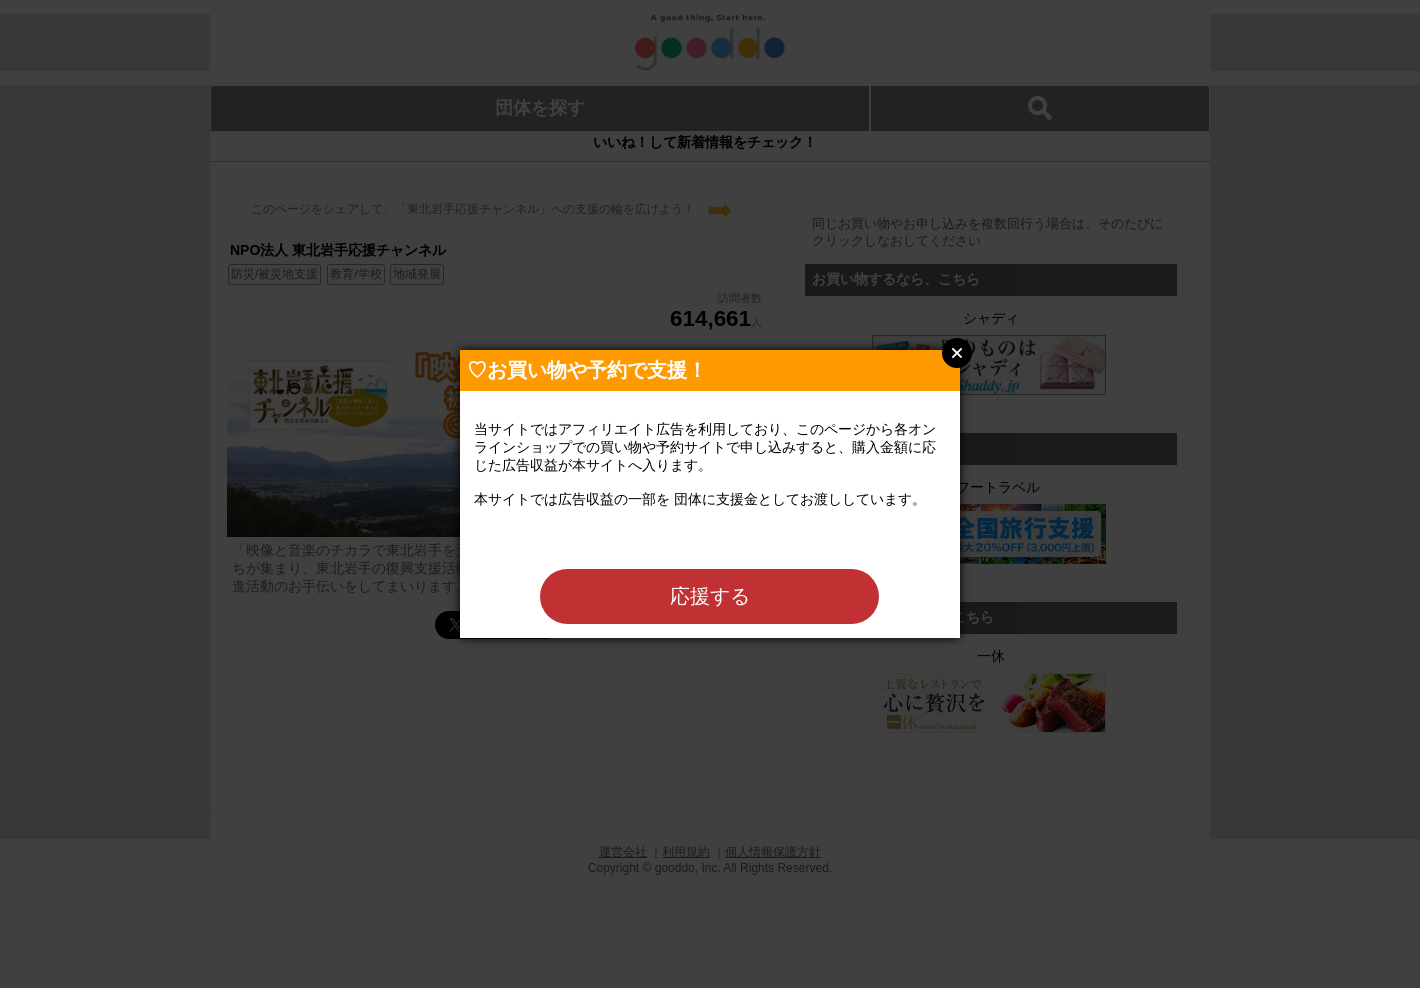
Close (957, 353)
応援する (710, 596)
